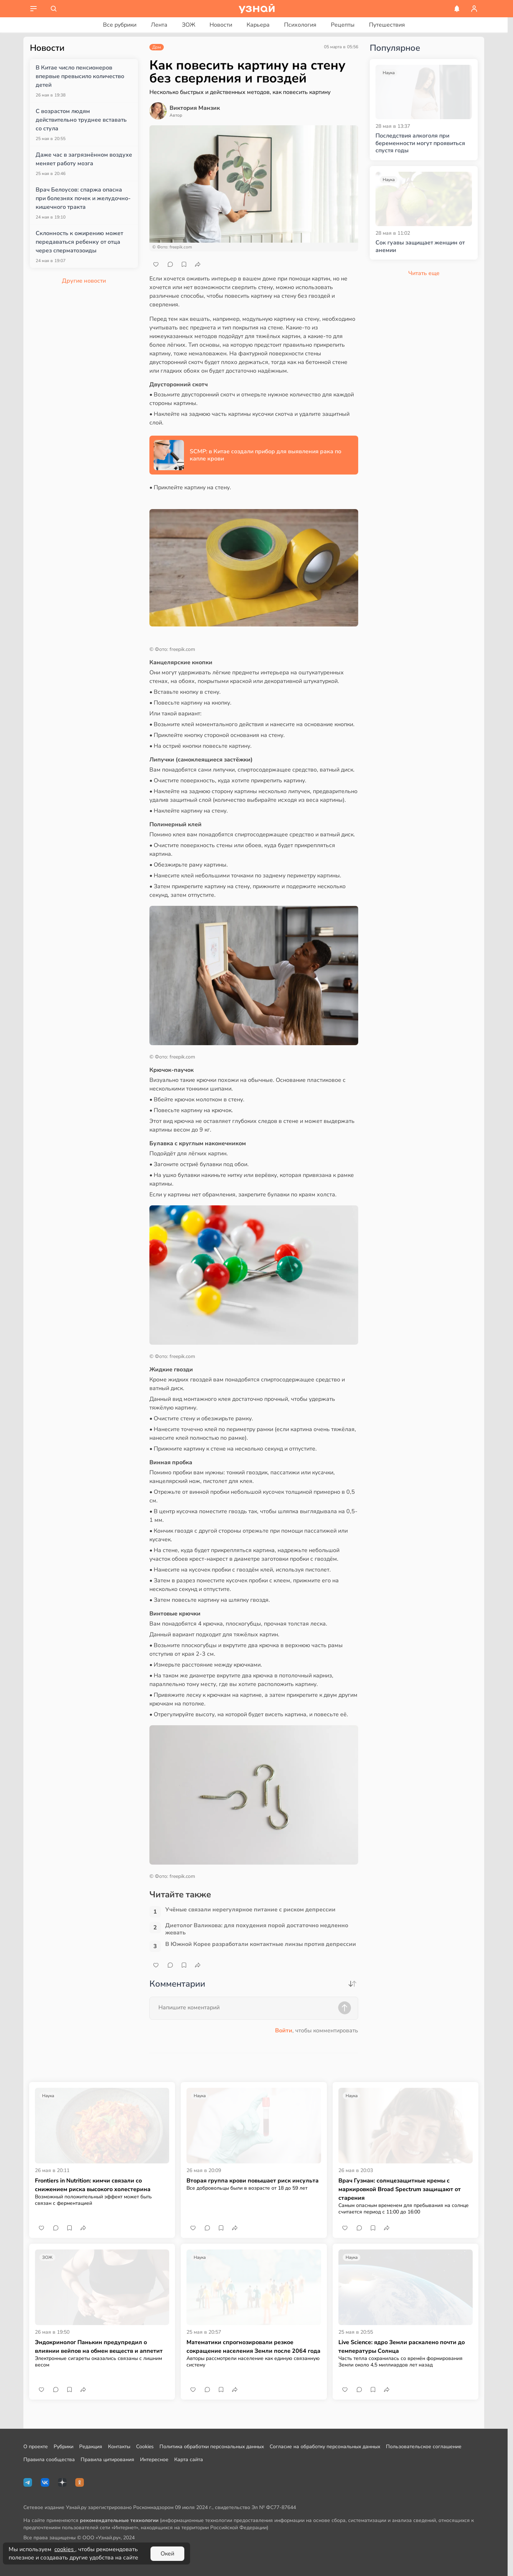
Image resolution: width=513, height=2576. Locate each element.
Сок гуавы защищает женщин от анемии (420, 246)
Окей (167, 2554)
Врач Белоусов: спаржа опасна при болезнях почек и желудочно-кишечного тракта (83, 198)
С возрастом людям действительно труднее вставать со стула (81, 119)
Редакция (90, 2446)
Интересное (154, 2459)
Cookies (145, 2446)
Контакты (119, 2446)
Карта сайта (188, 2459)
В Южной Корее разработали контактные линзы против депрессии (260, 1944)
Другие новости (84, 281)
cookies (64, 2549)
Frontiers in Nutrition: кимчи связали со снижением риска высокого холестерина (92, 2185)
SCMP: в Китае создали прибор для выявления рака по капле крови (265, 455)
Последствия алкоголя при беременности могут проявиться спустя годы (420, 143)
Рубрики (63, 2446)
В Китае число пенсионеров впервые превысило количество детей (80, 76)
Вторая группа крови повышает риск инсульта (252, 2181)
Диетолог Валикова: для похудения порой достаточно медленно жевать (256, 1929)
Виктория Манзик (195, 108)
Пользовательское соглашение (424, 2446)
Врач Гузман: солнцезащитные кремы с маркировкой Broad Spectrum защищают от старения (399, 2189)
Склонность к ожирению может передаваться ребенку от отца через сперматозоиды (79, 242)
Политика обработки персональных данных (211, 2446)
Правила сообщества (49, 2459)
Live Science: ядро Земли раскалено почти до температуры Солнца (401, 2346)
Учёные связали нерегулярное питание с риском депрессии (250, 1910)
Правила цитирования (107, 2459)
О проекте (35, 2446)
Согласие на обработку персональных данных (325, 2446)
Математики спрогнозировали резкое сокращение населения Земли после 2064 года (253, 2346)
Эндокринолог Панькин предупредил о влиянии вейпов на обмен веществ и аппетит (99, 2346)
